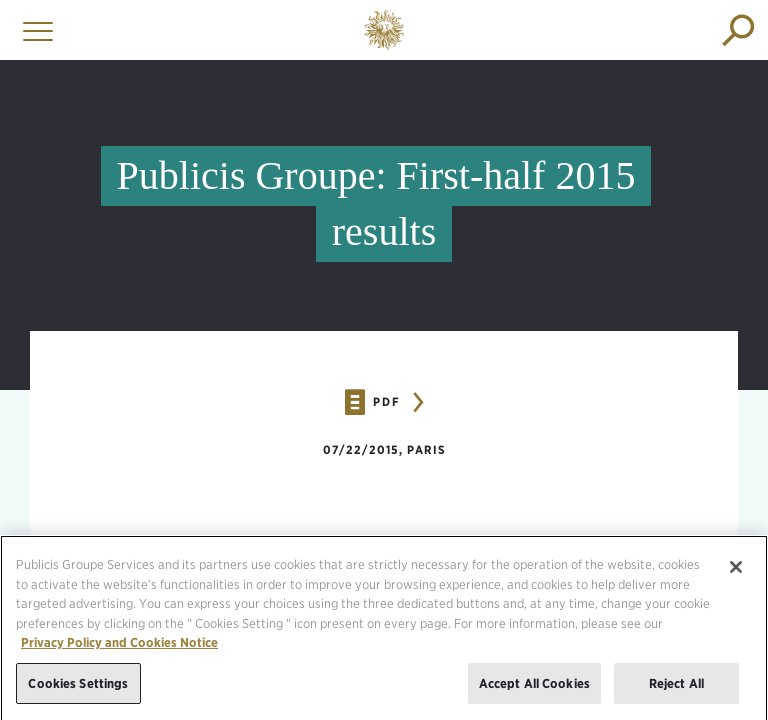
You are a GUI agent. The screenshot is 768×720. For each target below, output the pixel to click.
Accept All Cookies (534, 689)
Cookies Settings (78, 689)
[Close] (736, 573)
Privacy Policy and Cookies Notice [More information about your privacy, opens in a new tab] (119, 648)
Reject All (676, 689)
